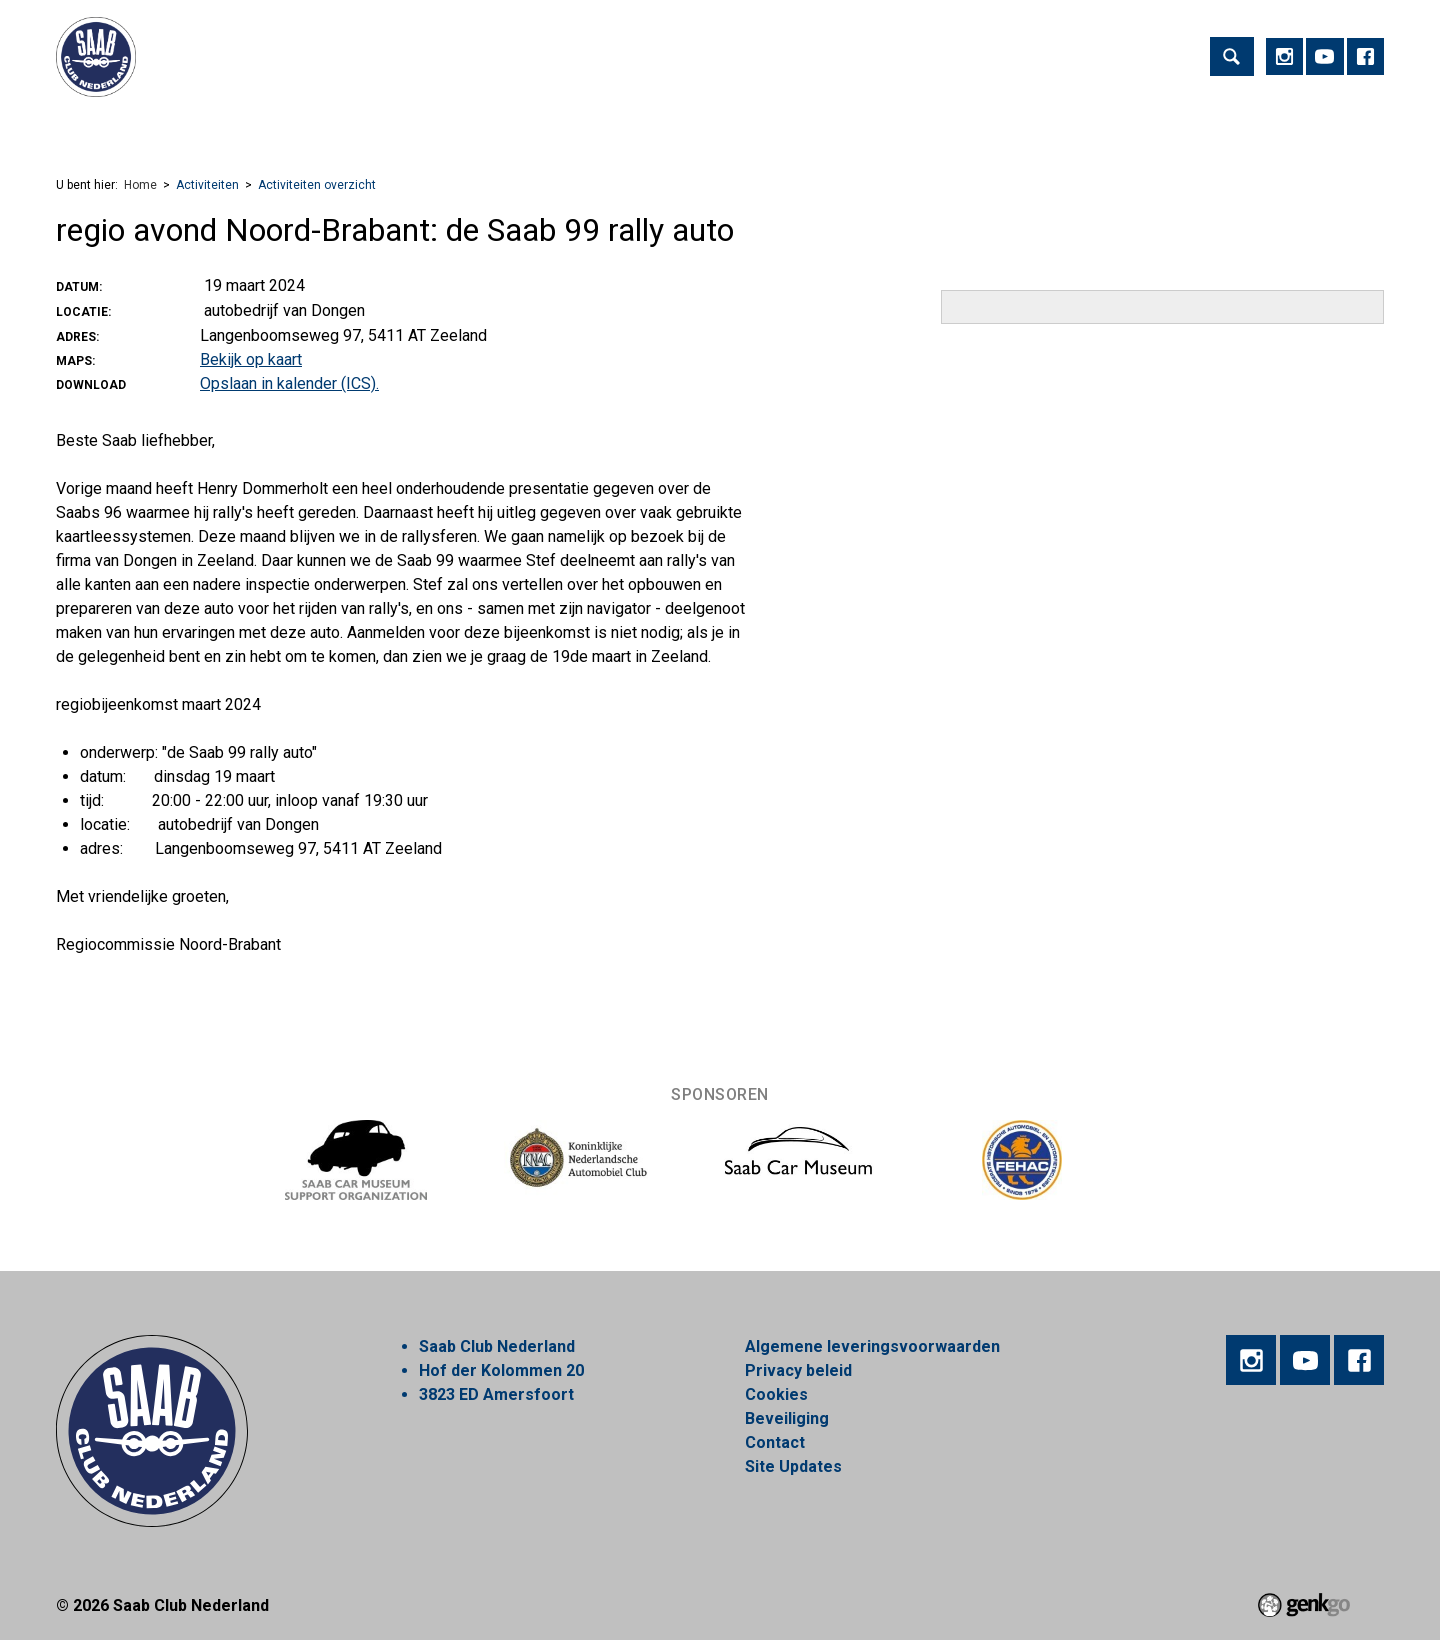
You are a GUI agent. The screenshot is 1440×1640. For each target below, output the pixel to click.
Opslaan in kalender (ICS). (289, 383)
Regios (488, 128)
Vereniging (273, 128)
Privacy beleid (798, 1370)
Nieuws (573, 128)
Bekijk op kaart (251, 359)
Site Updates (793, 1466)
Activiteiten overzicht (317, 185)
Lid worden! (387, 128)
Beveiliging (787, 1418)
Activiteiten (160, 128)
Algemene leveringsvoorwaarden (872, 1346)
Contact (775, 1442)
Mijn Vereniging (909, 128)
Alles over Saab (1056, 128)
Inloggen (1177, 128)
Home (80, 129)
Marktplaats (776, 128)
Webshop (666, 128)
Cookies (776, 1394)
